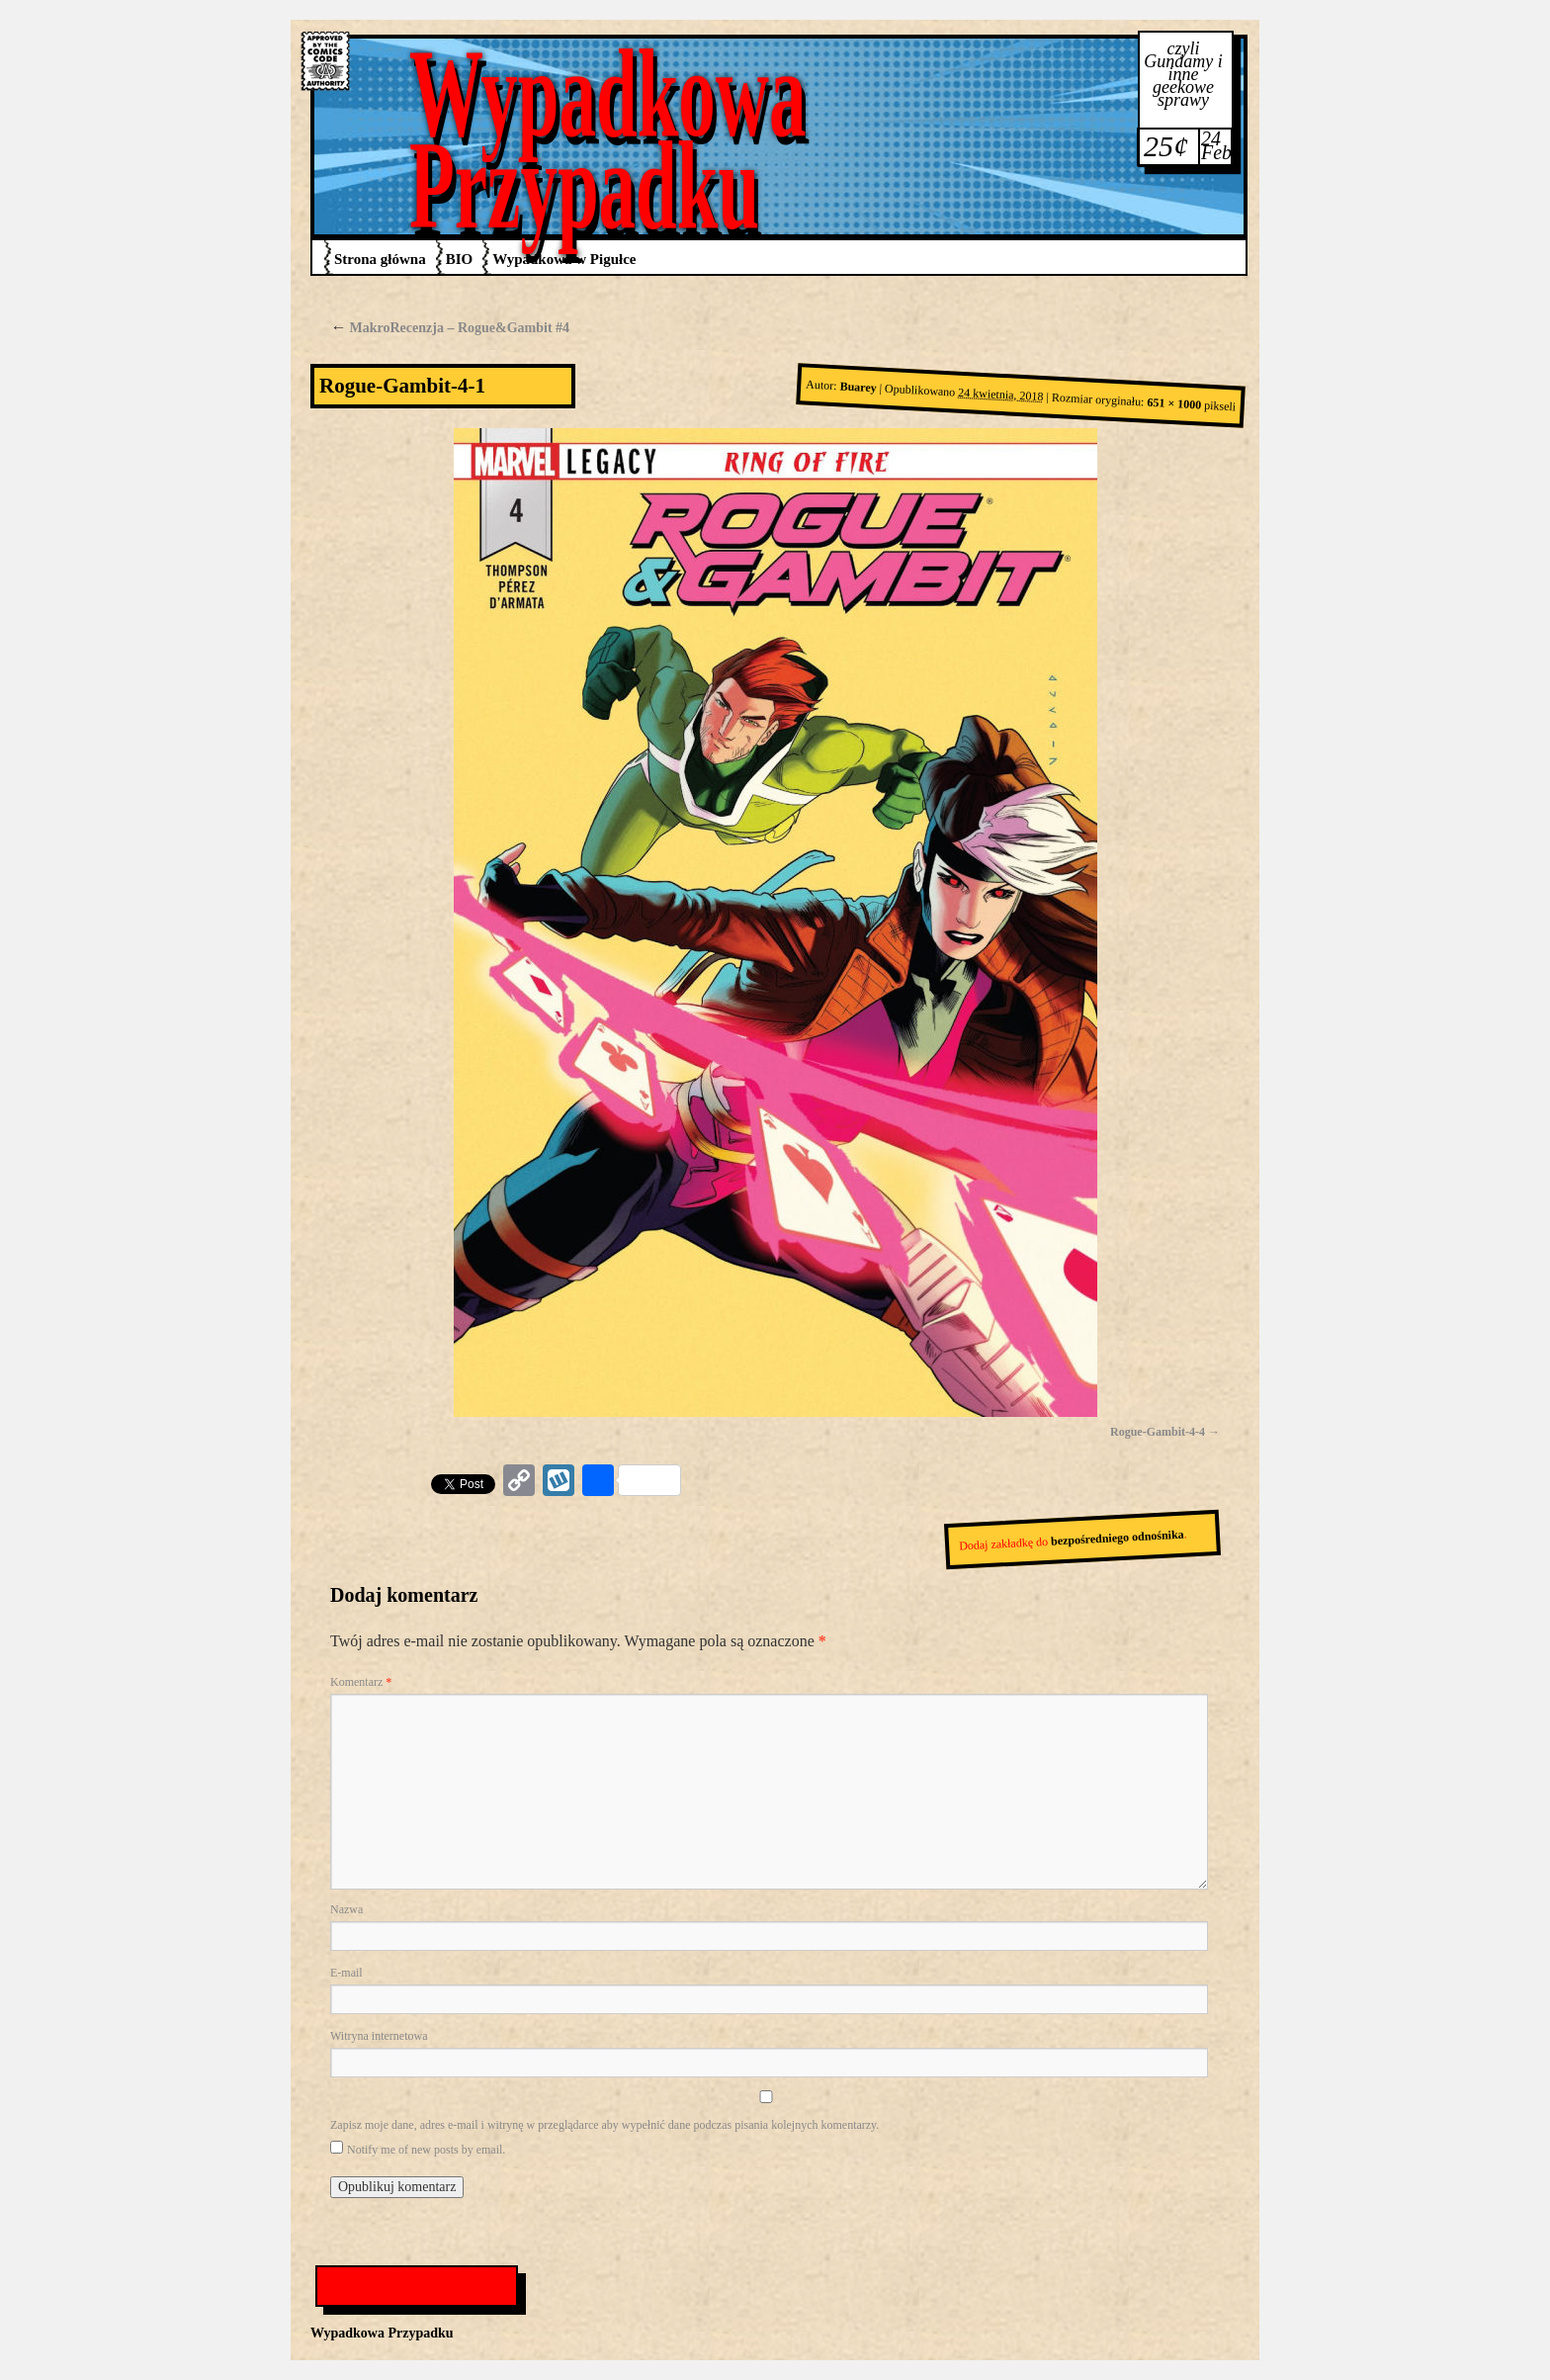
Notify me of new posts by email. (426, 2150)
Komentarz (360, 1682)
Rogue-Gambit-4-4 (1157, 1432)
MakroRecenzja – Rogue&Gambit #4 (449, 327)
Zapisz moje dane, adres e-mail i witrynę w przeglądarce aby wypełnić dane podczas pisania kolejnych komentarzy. (604, 2125)
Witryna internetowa (378, 2036)
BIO (460, 259)
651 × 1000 (1174, 404)
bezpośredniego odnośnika (1117, 1538)
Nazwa (346, 1909)
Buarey (858, 388)
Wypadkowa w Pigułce (564, 259)
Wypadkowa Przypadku (608, 139)
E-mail (346, 1973)
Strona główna (380, 259)
